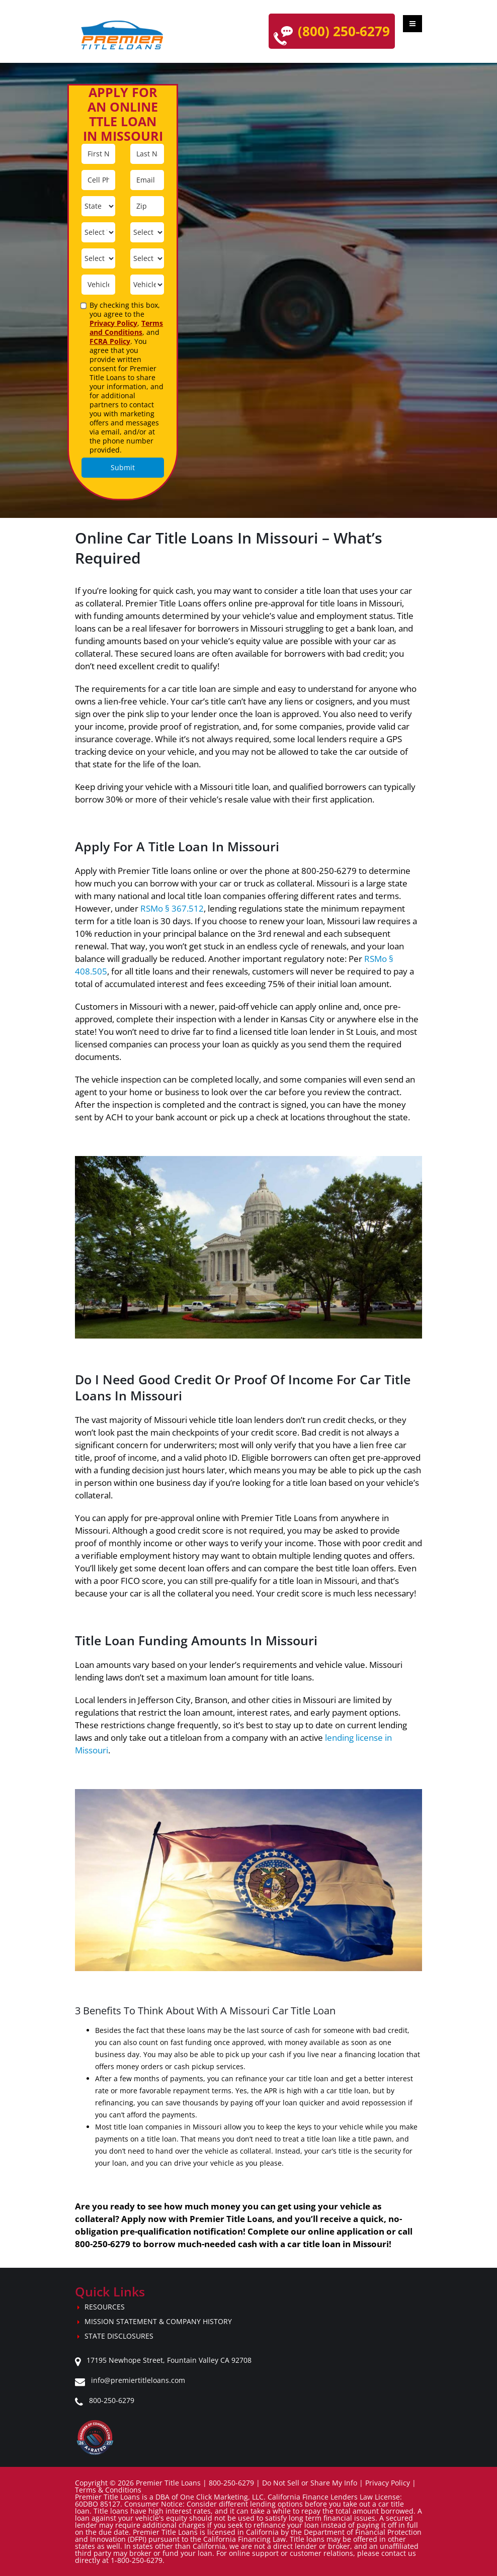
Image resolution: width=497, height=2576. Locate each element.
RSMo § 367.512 (172, 908)
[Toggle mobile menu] (412, 23)
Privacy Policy (113, 323)
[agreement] (83, 305)
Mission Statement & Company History (158, 2321)
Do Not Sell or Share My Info (309, 2483)
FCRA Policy (110, 341)
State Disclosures (119, 2336)
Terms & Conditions (108, 2490)
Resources (105, 2307)
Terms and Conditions (126, 327)
